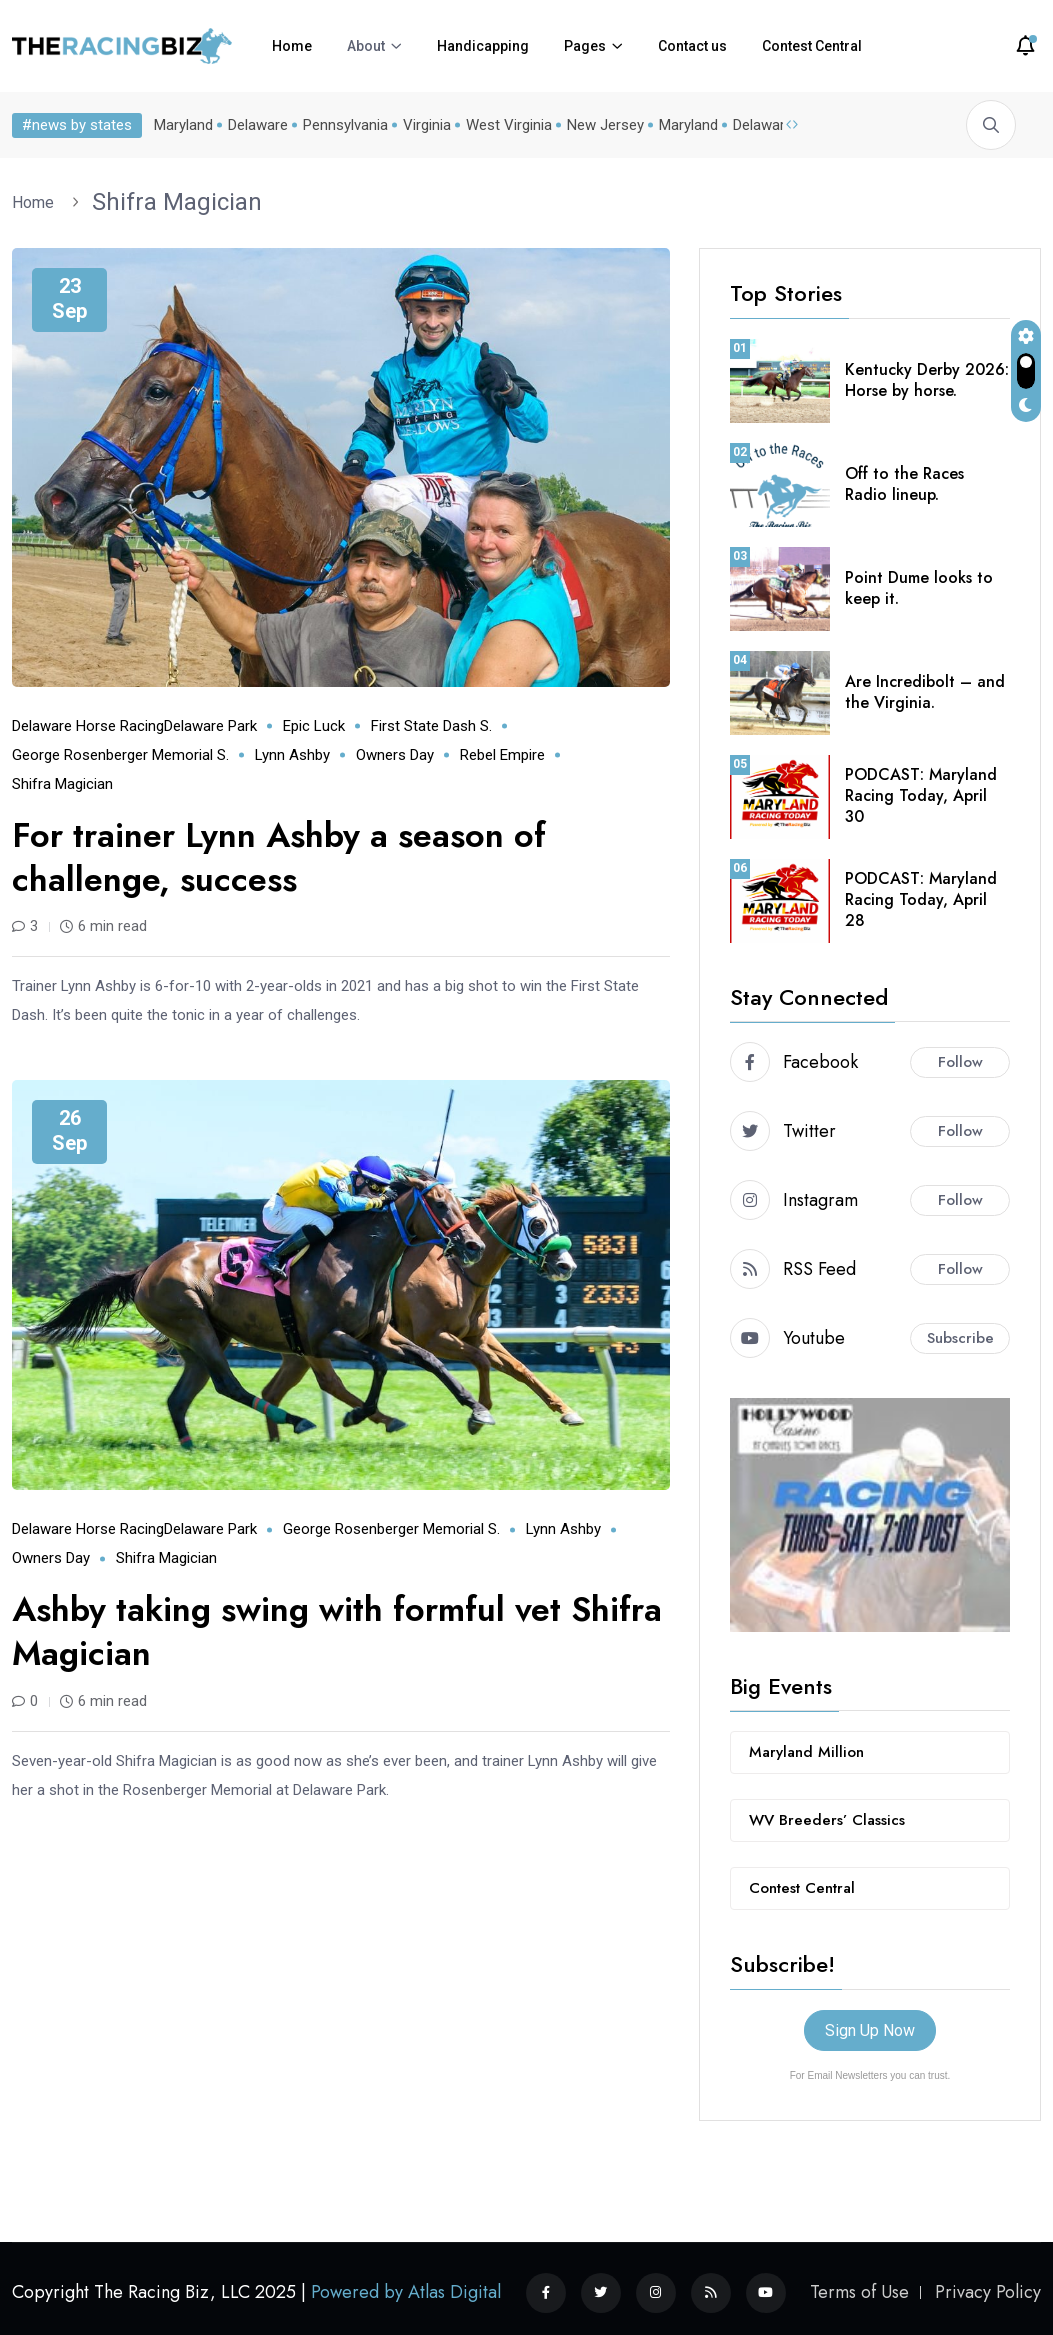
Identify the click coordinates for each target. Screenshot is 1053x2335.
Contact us (692, 46)
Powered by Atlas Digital (406, 2292)
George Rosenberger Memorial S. (120, 755)
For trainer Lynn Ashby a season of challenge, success (279, 857)
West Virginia (505, 125)
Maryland (179, 125)
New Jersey (601, 125)
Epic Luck (314, 726)
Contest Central (812, 46)
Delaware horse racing (88, 726)
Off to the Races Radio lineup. (904, 484)
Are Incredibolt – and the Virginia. (925, 692)
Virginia (423, 125)
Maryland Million (806, 1752)
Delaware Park (210, 726)
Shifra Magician (177, 202)
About (366, 46)
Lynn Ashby (292, 755)
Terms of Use (859, 2292)
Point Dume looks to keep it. (919, 588)
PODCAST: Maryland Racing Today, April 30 (921, 795)
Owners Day (395, 755)
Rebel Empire (502, 755)
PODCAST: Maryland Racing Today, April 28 (921, 899)
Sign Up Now (870, 2030)
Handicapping (483, 46)
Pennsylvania (341, 125)
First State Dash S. (431, 726)
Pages (585, 46)
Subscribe (960, 1338)
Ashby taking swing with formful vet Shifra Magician (337, 1631)
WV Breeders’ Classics (827, 1820)
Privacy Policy (988, 2292)
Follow (960, 1062)
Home (292, 46)
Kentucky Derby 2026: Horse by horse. (927, 380)
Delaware (254, 125)
